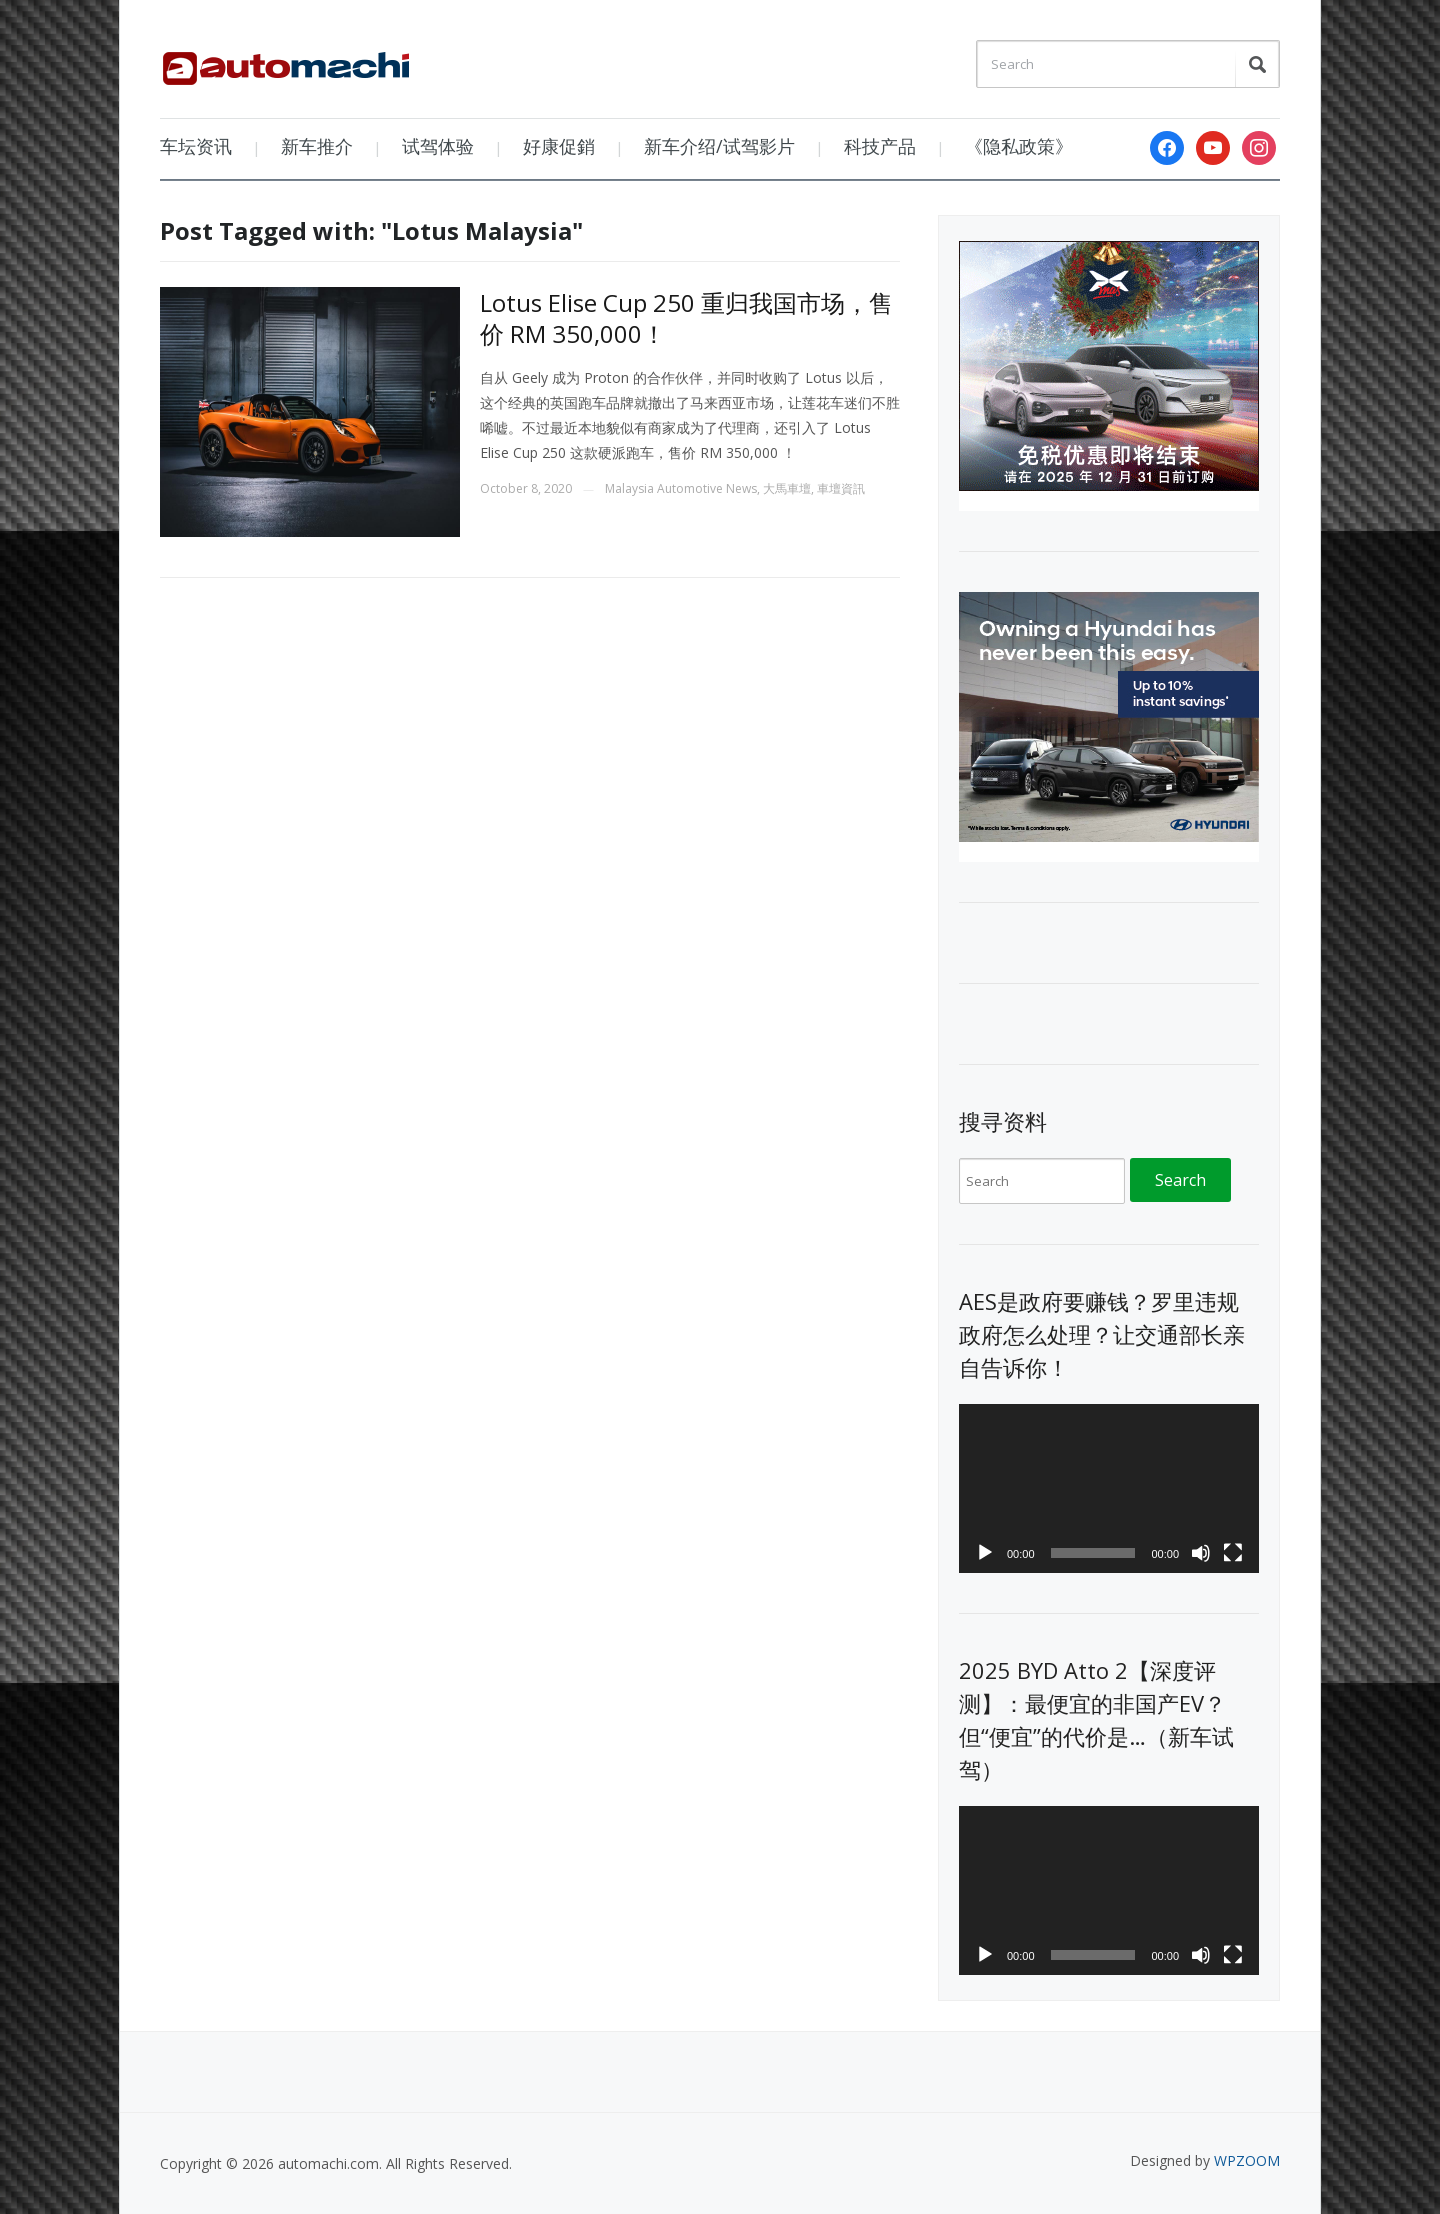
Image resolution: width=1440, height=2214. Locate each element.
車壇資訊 (841, 488)
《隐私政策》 (1019, 146)
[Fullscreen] (1233, 1553)
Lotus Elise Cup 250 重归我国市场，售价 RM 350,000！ (686, 318)
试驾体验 (438, 146)
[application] (1109, 1488)
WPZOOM (1247, 2160)
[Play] (985, 1553)
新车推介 (317, 146)
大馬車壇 (787, 488)
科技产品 (880, 146)
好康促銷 (559, 146)
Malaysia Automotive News (681, 488)
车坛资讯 (196, 146)
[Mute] (1201, 1553)
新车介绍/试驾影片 (719, 146)
